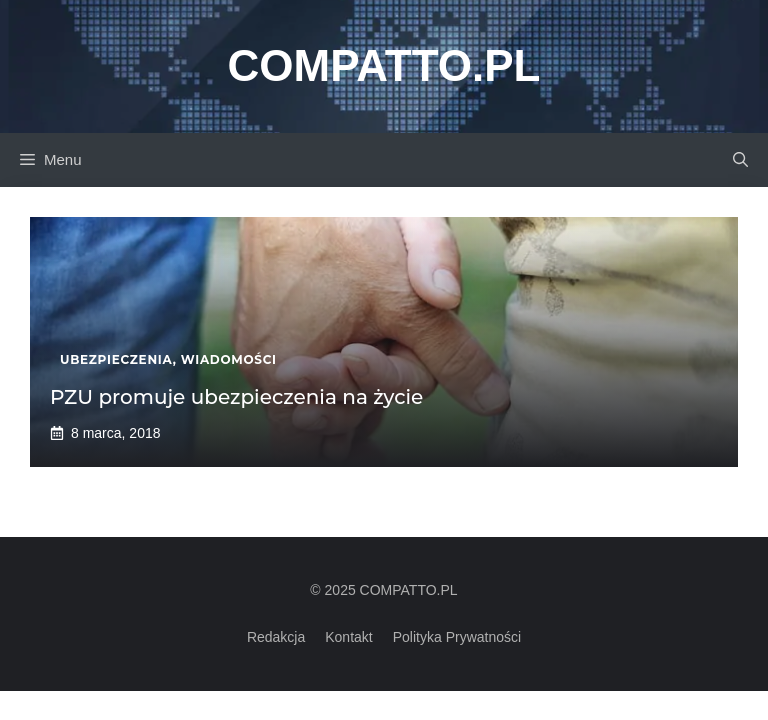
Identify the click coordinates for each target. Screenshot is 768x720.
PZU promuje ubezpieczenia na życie (236, 397)
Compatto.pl (384, 65)
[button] (740, 160)
